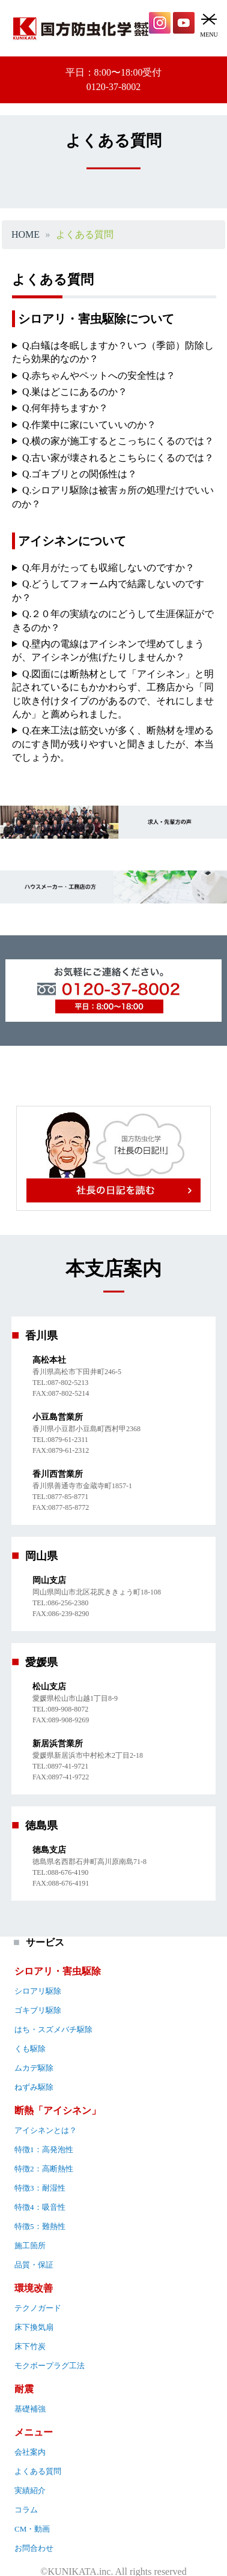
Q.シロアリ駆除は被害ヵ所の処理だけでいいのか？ (113, 496)
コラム (26, 2509)
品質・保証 (33, 2264)
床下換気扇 (33, 2327)
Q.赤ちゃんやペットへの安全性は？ (99, 375)
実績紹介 (30, 2490)
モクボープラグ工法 (49, 2365)
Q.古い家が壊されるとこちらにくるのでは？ (118, 458)
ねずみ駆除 (33, 2087)
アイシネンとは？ (45, 2130)
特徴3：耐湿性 (39, 2187)
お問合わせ (33, 2548)
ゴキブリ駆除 (37, 2010)
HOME (25, 235)
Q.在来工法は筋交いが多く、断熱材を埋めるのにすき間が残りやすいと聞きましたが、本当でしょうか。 (113, 743)
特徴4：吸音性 (39, 2207)
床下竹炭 (30, 2346)
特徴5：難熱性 (39, 2226)
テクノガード (37, 2307)
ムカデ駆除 (33, 2067)
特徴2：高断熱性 (43, 2168)
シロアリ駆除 (37, 1990)
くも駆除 (30, 2048)
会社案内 (30, 2452)
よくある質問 (37, 2471)
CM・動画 (32, 2528)
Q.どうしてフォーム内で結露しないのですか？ (108, 590)
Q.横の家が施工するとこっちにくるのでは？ (118, 441)
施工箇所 (30, 2245)
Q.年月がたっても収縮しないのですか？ (108, 568)
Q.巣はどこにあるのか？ (75, 392)
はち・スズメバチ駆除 (53, 2029)
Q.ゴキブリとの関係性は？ (80, 474)
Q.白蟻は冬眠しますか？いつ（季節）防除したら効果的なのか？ (113, 352)
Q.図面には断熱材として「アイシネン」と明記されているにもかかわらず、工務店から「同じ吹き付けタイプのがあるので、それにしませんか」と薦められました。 (113, 694)
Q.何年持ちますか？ (65, 408)
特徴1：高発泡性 (43, 2149)
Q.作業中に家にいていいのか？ (89, 425)
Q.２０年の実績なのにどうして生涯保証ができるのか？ (113, 620)
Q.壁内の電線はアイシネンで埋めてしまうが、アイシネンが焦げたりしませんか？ (108, 650)
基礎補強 (30, 2408)
